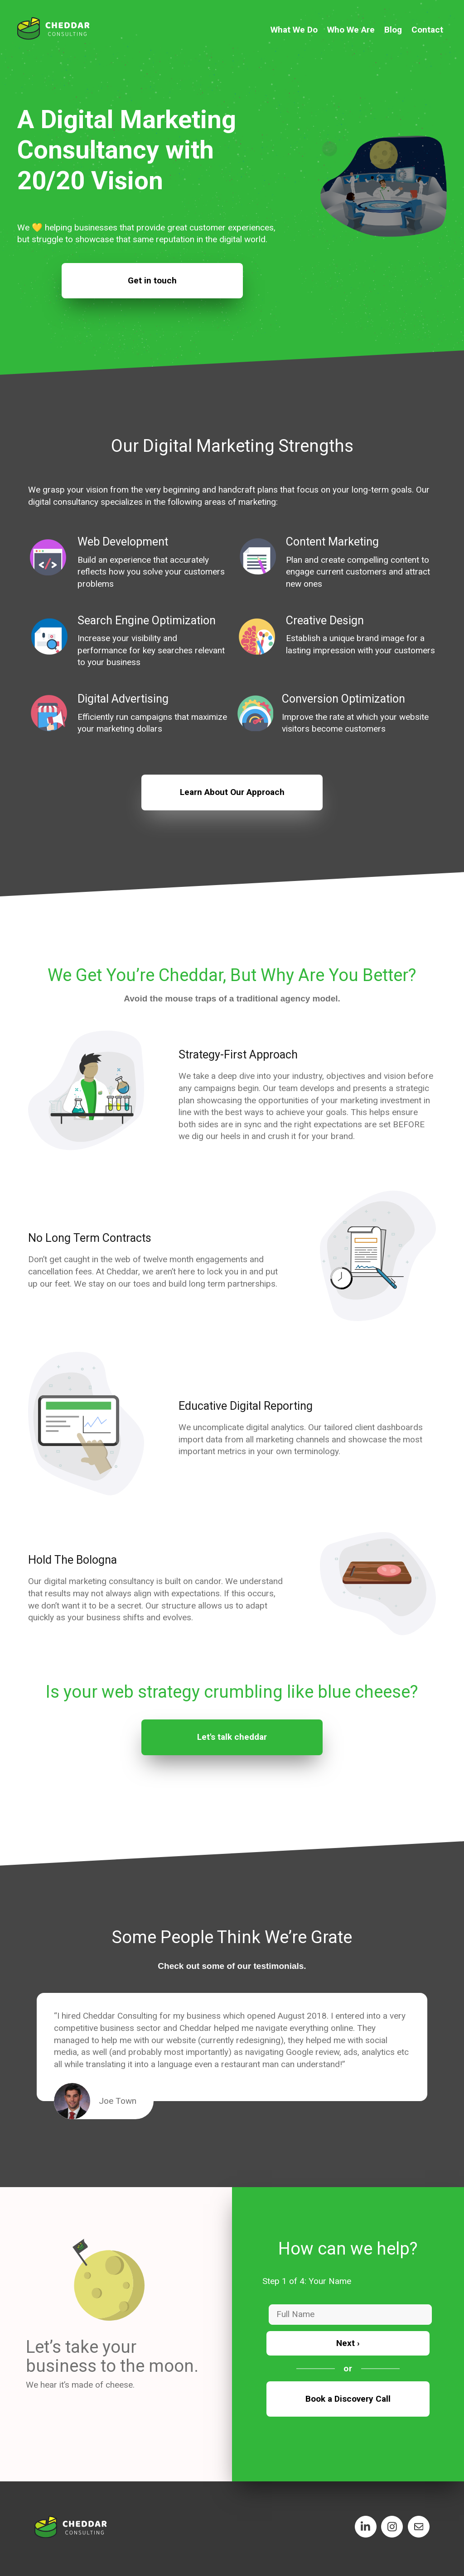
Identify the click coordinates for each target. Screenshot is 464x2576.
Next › (348, 2343)
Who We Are (351, 29)
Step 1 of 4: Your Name (306, 2281)
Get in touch (152, 280)
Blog (393, 29)
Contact (427, 29)
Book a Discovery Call (348, 2399)
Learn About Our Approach (232, 792)
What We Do (294, 29)
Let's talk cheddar (232, 1737)
